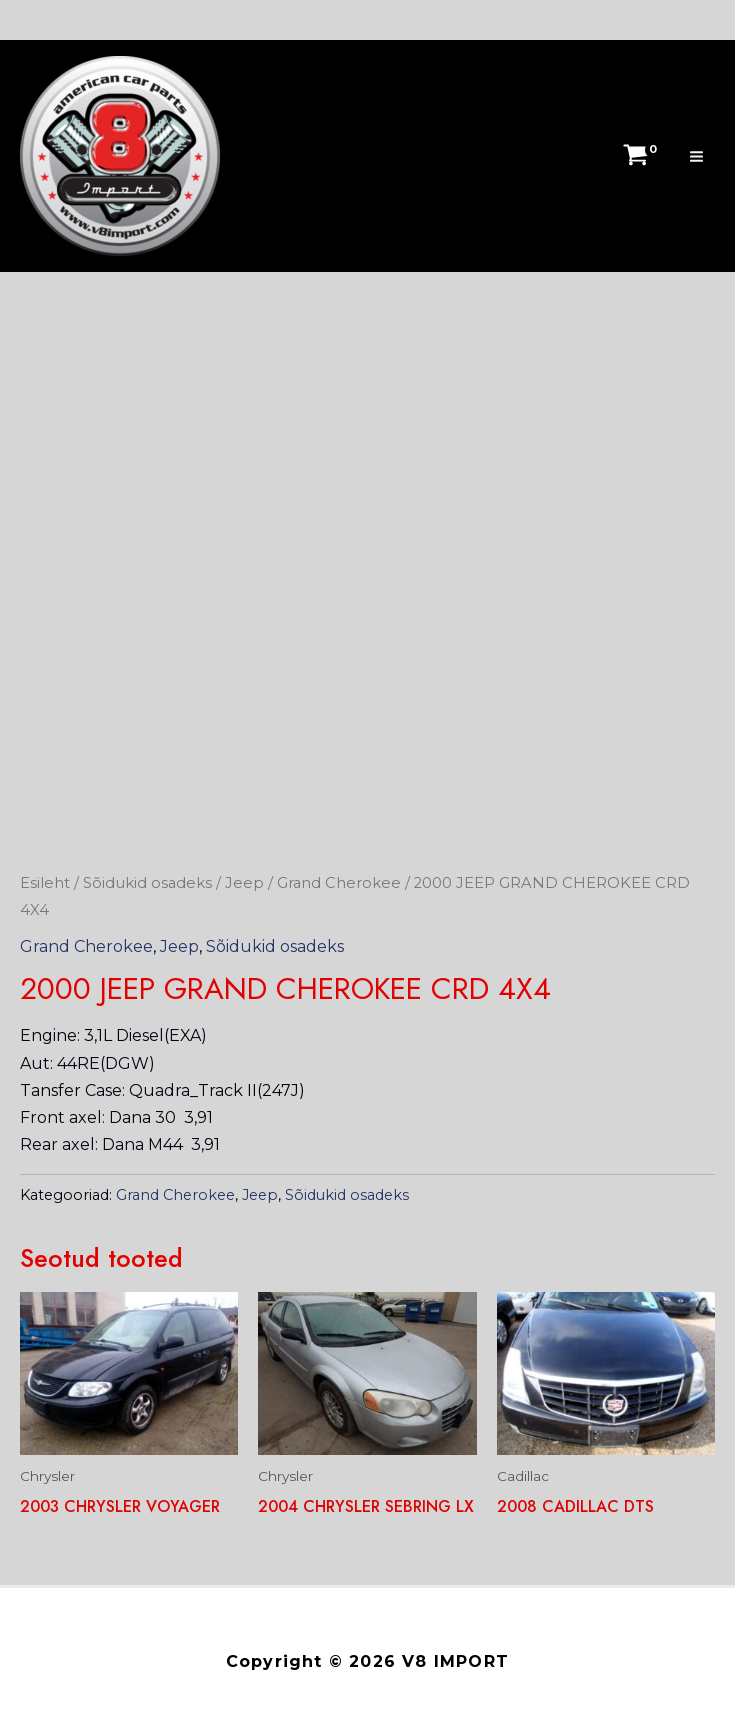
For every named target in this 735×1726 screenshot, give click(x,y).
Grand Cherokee (339, 883)
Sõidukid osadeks (147, 883)
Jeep (244, 883)
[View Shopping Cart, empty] (636, 156)
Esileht (45, 883)
